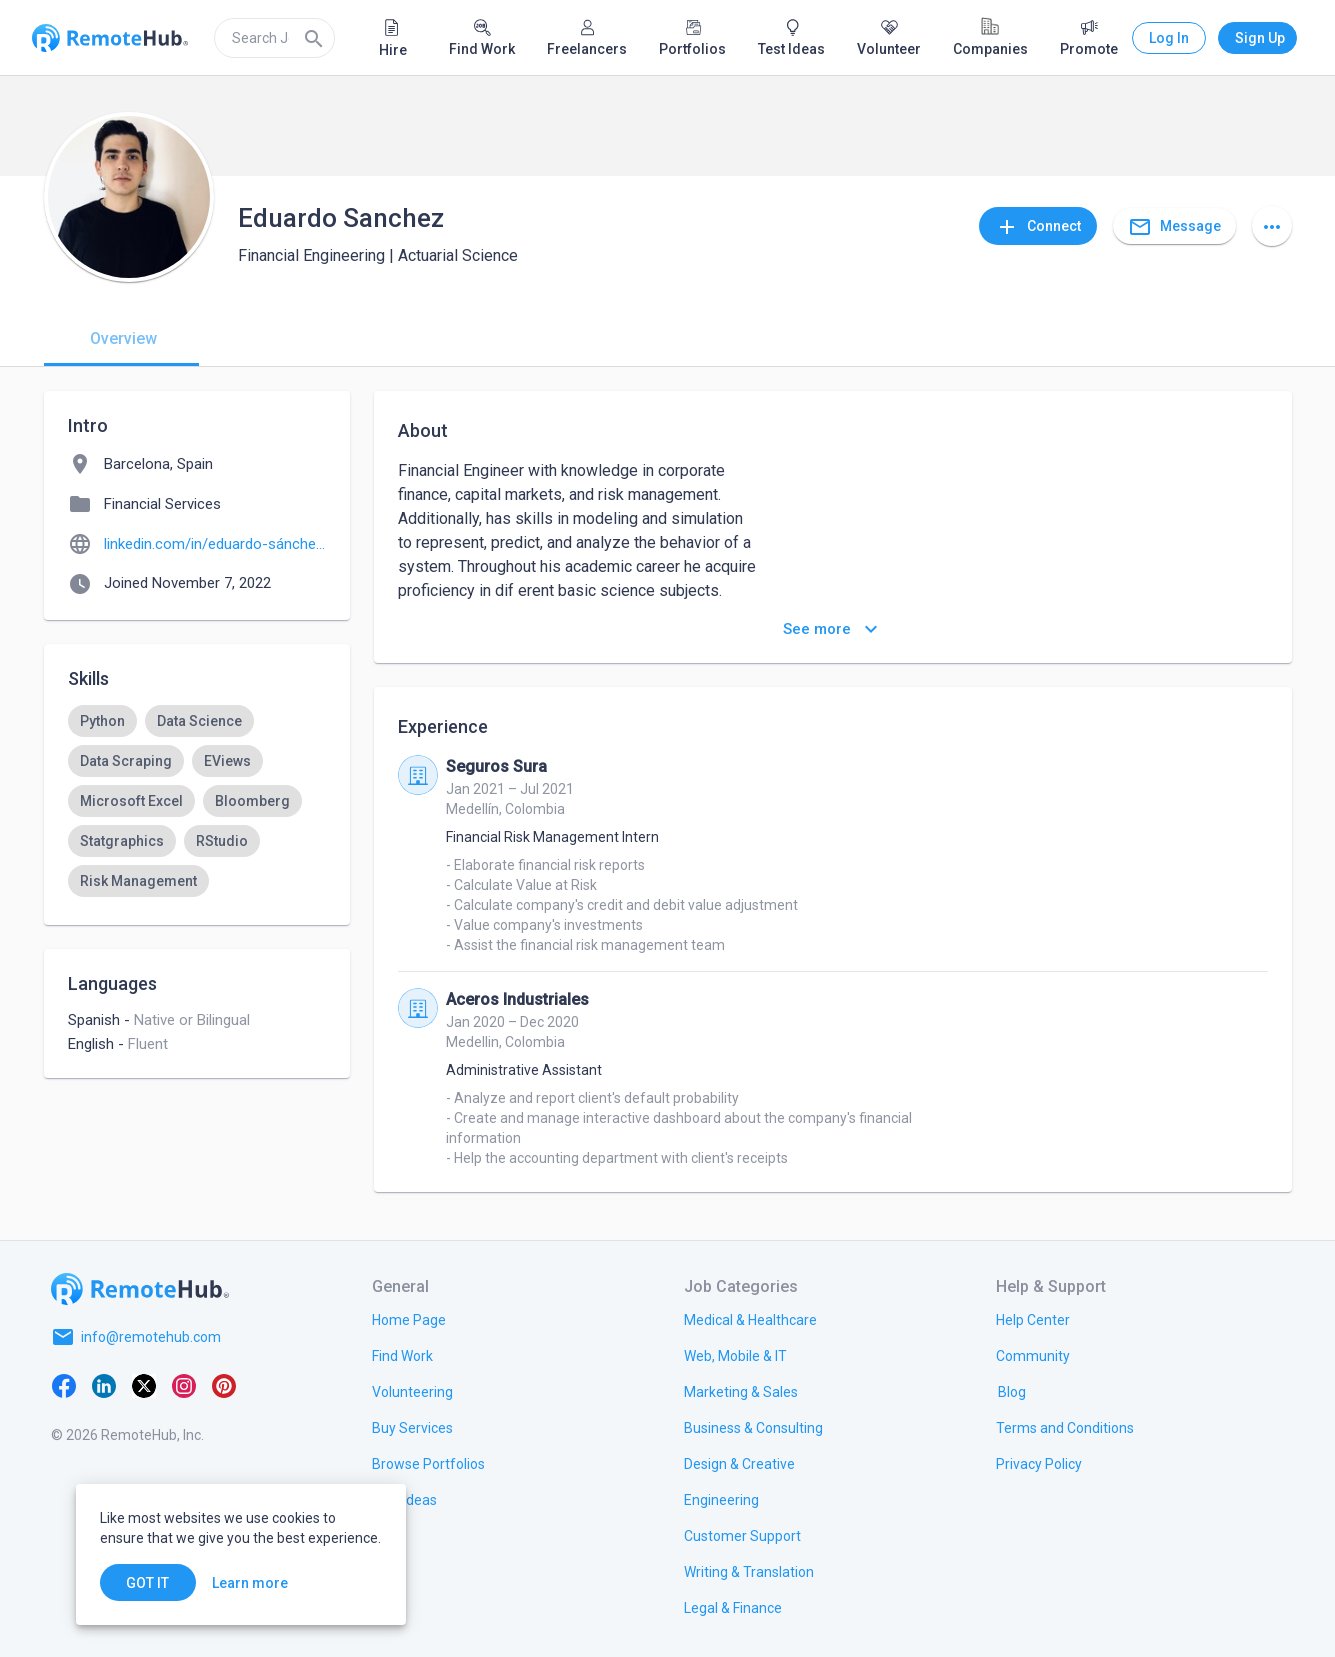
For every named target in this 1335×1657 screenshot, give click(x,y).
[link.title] (409, 1319)
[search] (274, 38)
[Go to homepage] (140, 1289)
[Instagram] (184, 1385)
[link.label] (1033, 1319)
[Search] (314, 38)
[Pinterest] (224, 1385)
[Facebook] (64, 1385)
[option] (102, 721)
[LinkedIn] (104, 1385)
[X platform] (144, 1385)
